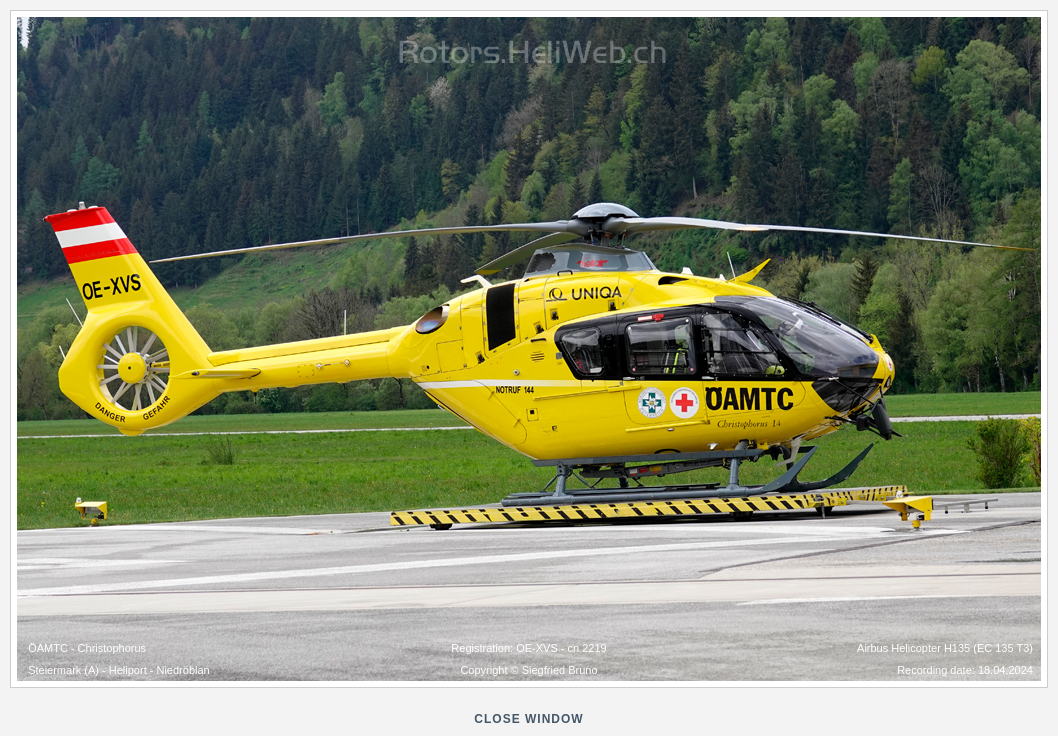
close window (528, 719)
